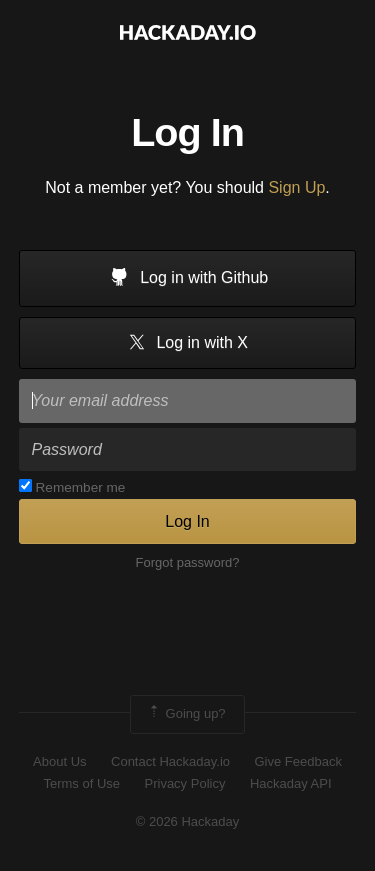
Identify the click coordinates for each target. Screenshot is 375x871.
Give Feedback (297, 761)
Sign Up (296, 187)
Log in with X (187, 343)
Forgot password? (187, 562)
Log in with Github (188, 279)
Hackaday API (291, 783)
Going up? (186, 714)
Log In (187, 521)
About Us (59, 761)
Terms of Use (81, 783)
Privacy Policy (185, 783)
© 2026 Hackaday (188, 821)
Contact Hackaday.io (170, 761)
